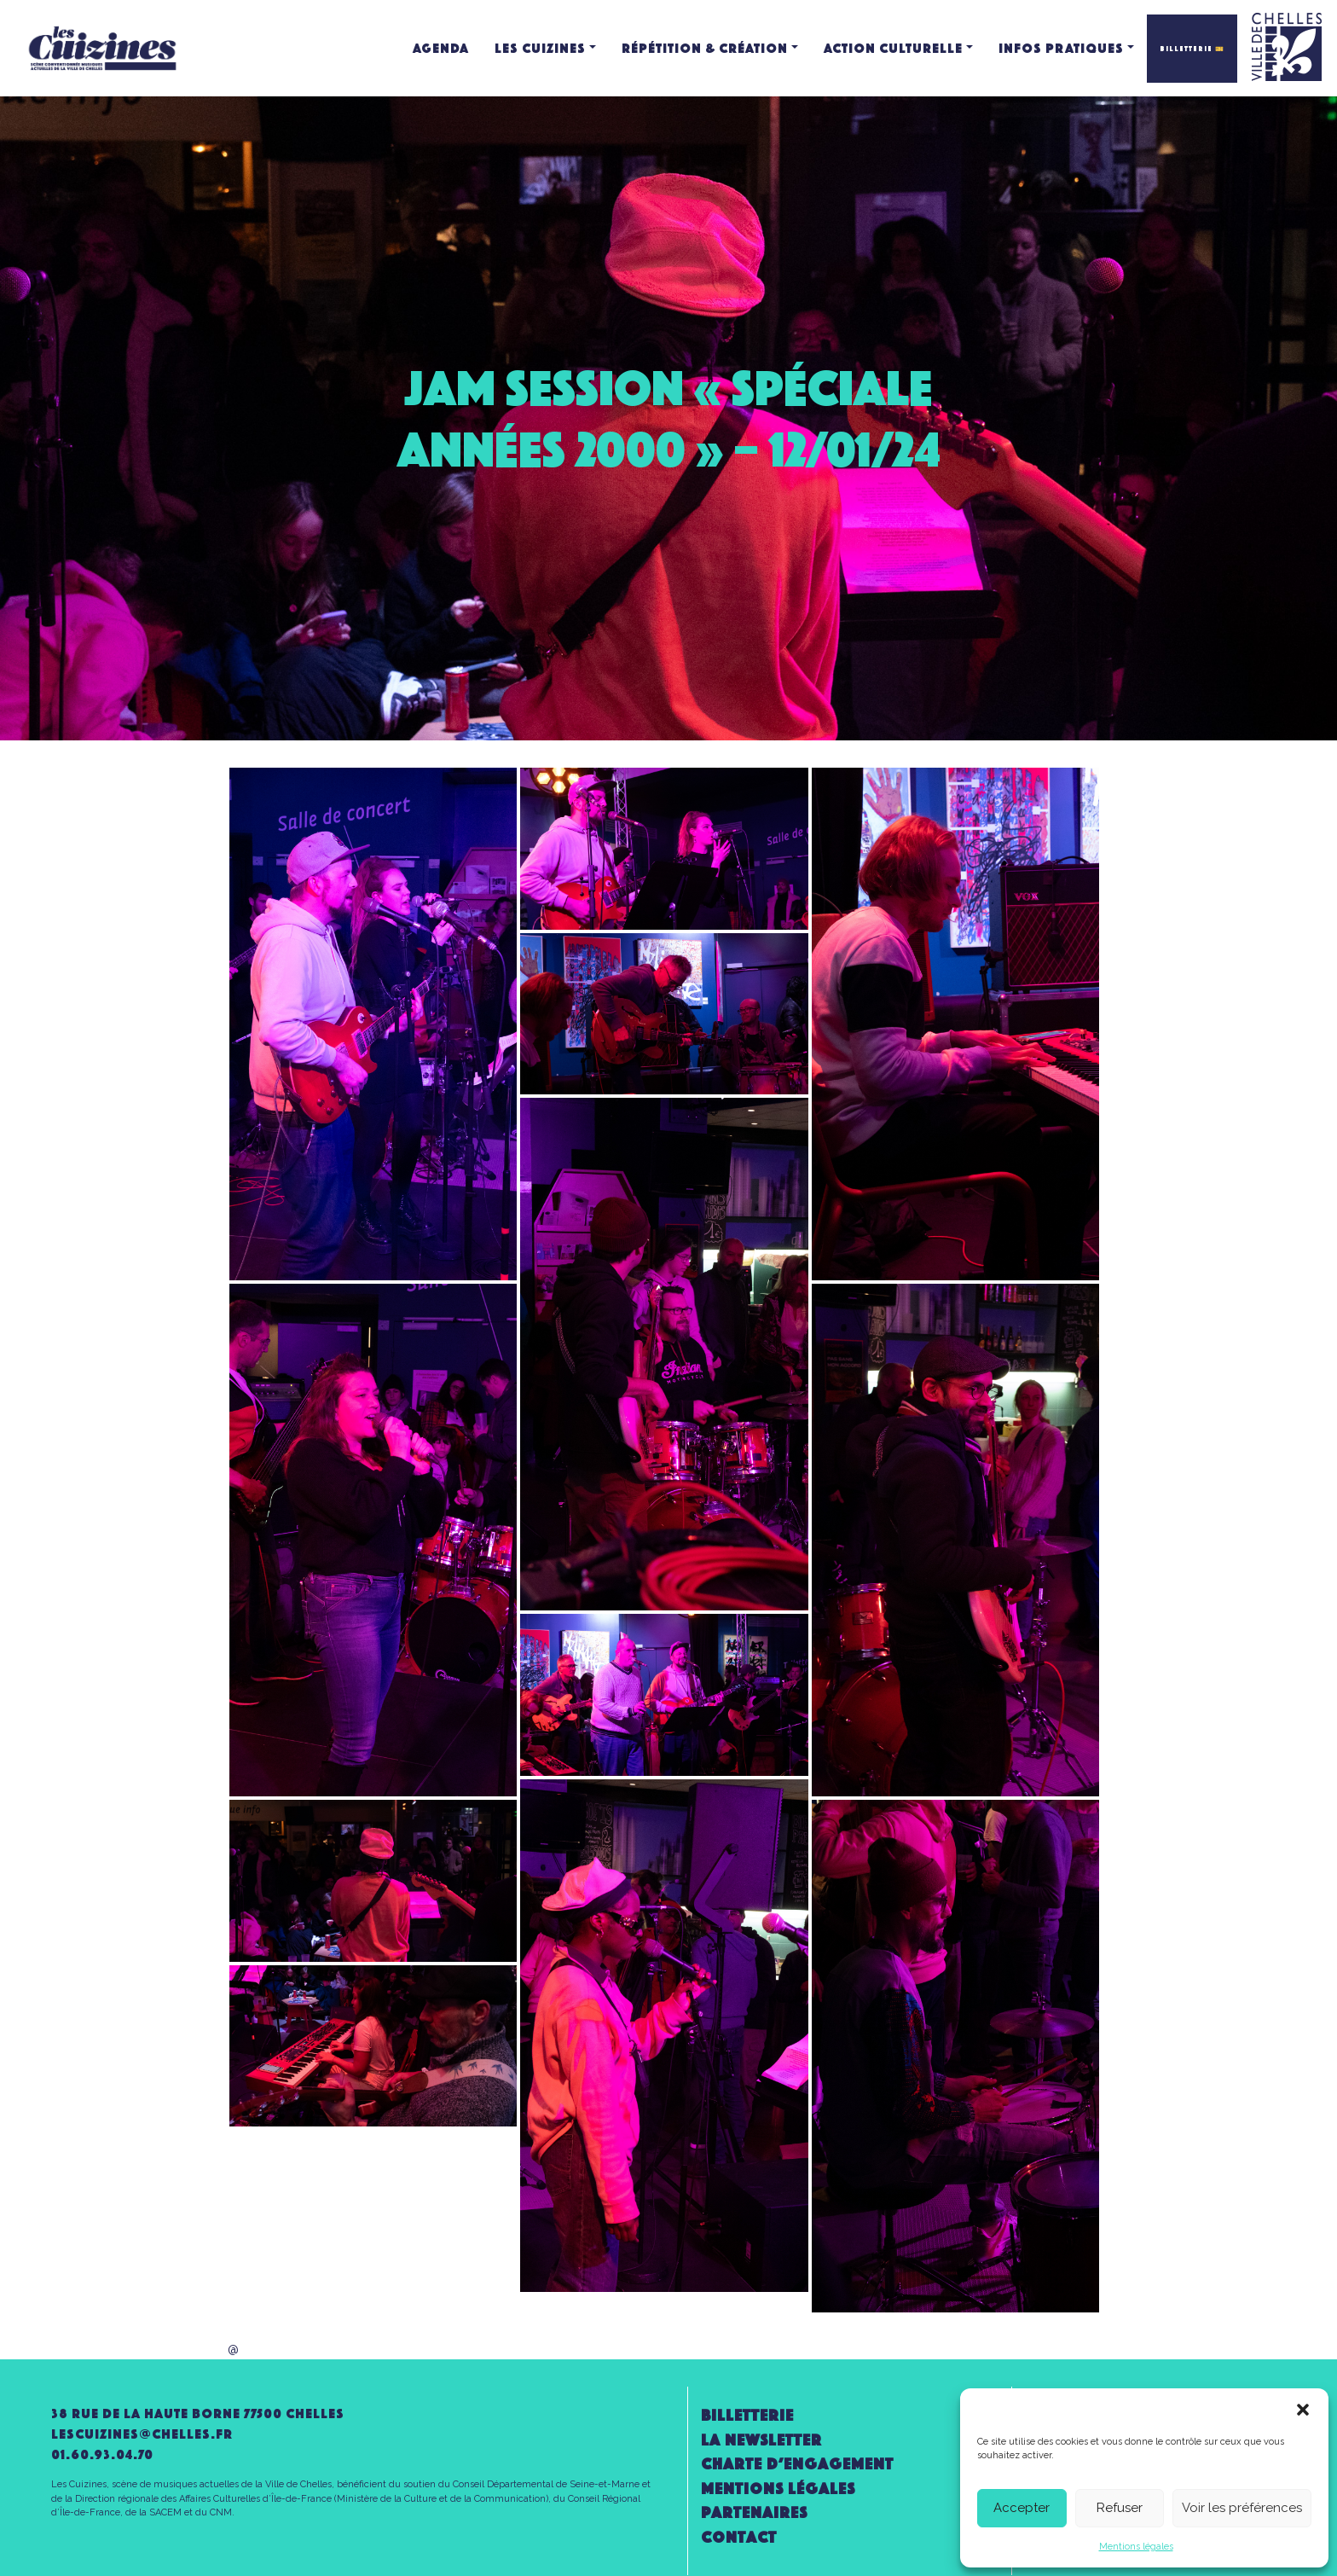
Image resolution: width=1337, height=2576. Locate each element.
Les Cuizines (540, 48)
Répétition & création (705, 48)
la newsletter (761, 2440)
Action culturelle (893, 48)
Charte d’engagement (797, 2464)
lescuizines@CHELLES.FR (142, 2434)
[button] (1302, 2409)
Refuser (1120, 2507)
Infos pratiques (1061, 48)
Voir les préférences (1242, 2507)
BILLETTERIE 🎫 (1192, 48)
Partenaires (754, 2512)
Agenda (441, 48)
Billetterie (747, 2415)
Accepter (1021, 2507)
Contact (739, 2537)
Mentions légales (1136, 2546)
